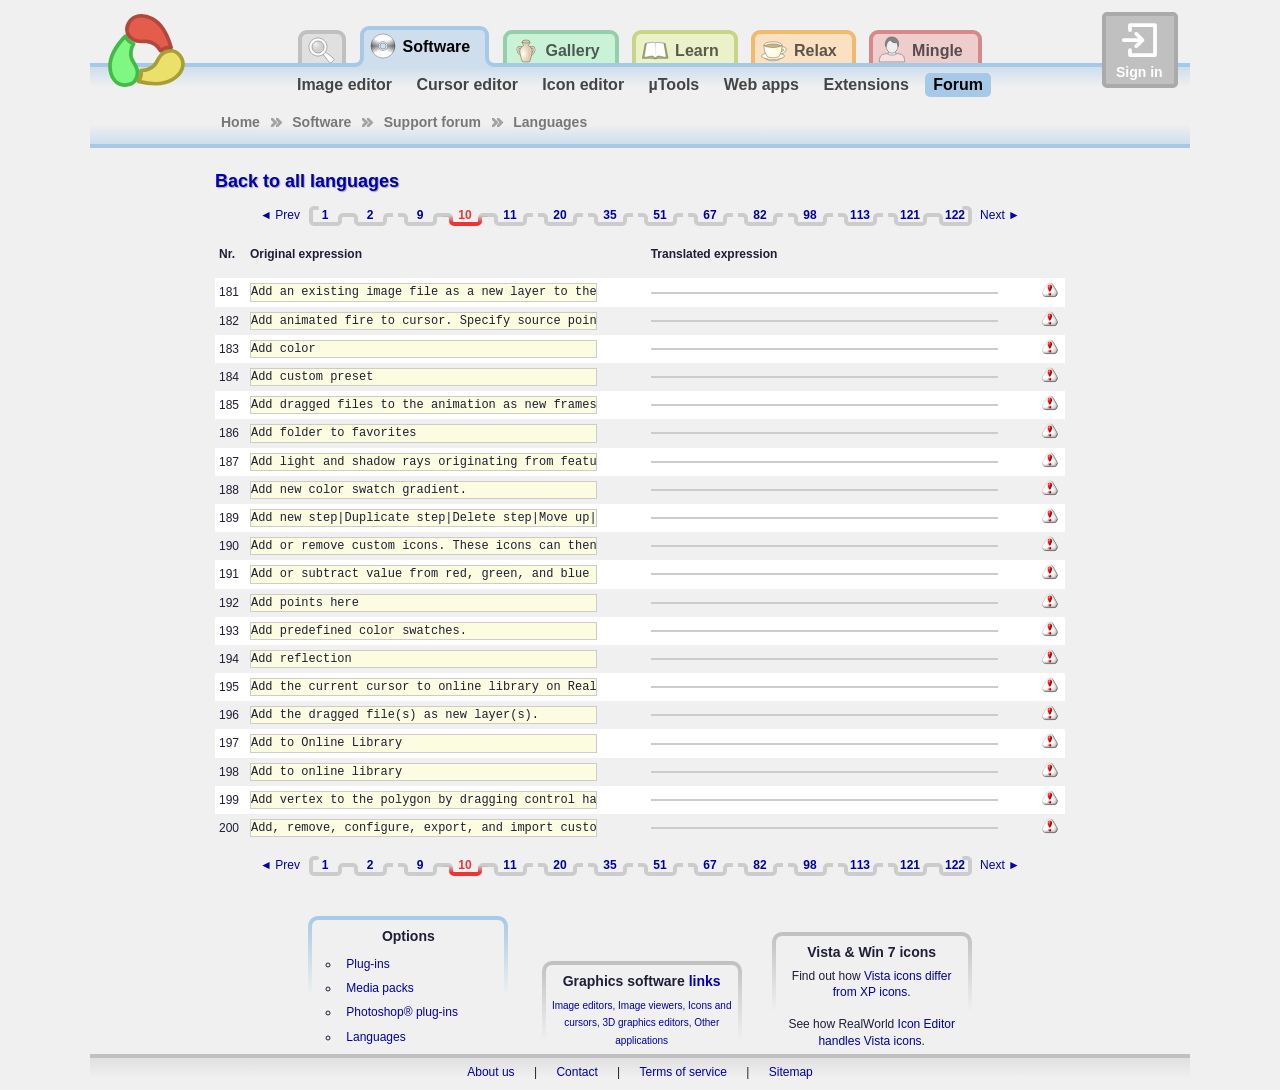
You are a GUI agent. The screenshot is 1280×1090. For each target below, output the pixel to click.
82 (759, 215)
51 (659, 215)
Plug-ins (367, 964)
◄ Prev (280, 215)
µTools (674, 84)
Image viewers (650, 1005)
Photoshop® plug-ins (402, 1012)
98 (809, 215)
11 (509, 215)
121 (910, 215)
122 (955, 215)
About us (490, 1072)
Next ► (1000, 215)
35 (609, 215)
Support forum (432, 122)
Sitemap (791, 1072)
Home (240, 122)
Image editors (582, 1005)
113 (860, 215)
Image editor (344, 84)
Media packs (379, 988)
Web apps (761, 84)
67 (709, 215)
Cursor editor (467, 84)
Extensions (865, 84)
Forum (958, 84)
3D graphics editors (645, 1022)
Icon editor (583, 84)
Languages (550, 122)
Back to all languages (307, 181)
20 (559, 215)
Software (321, 122)
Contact (576, 1072)
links (705, 981)
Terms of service (683, 1072)
